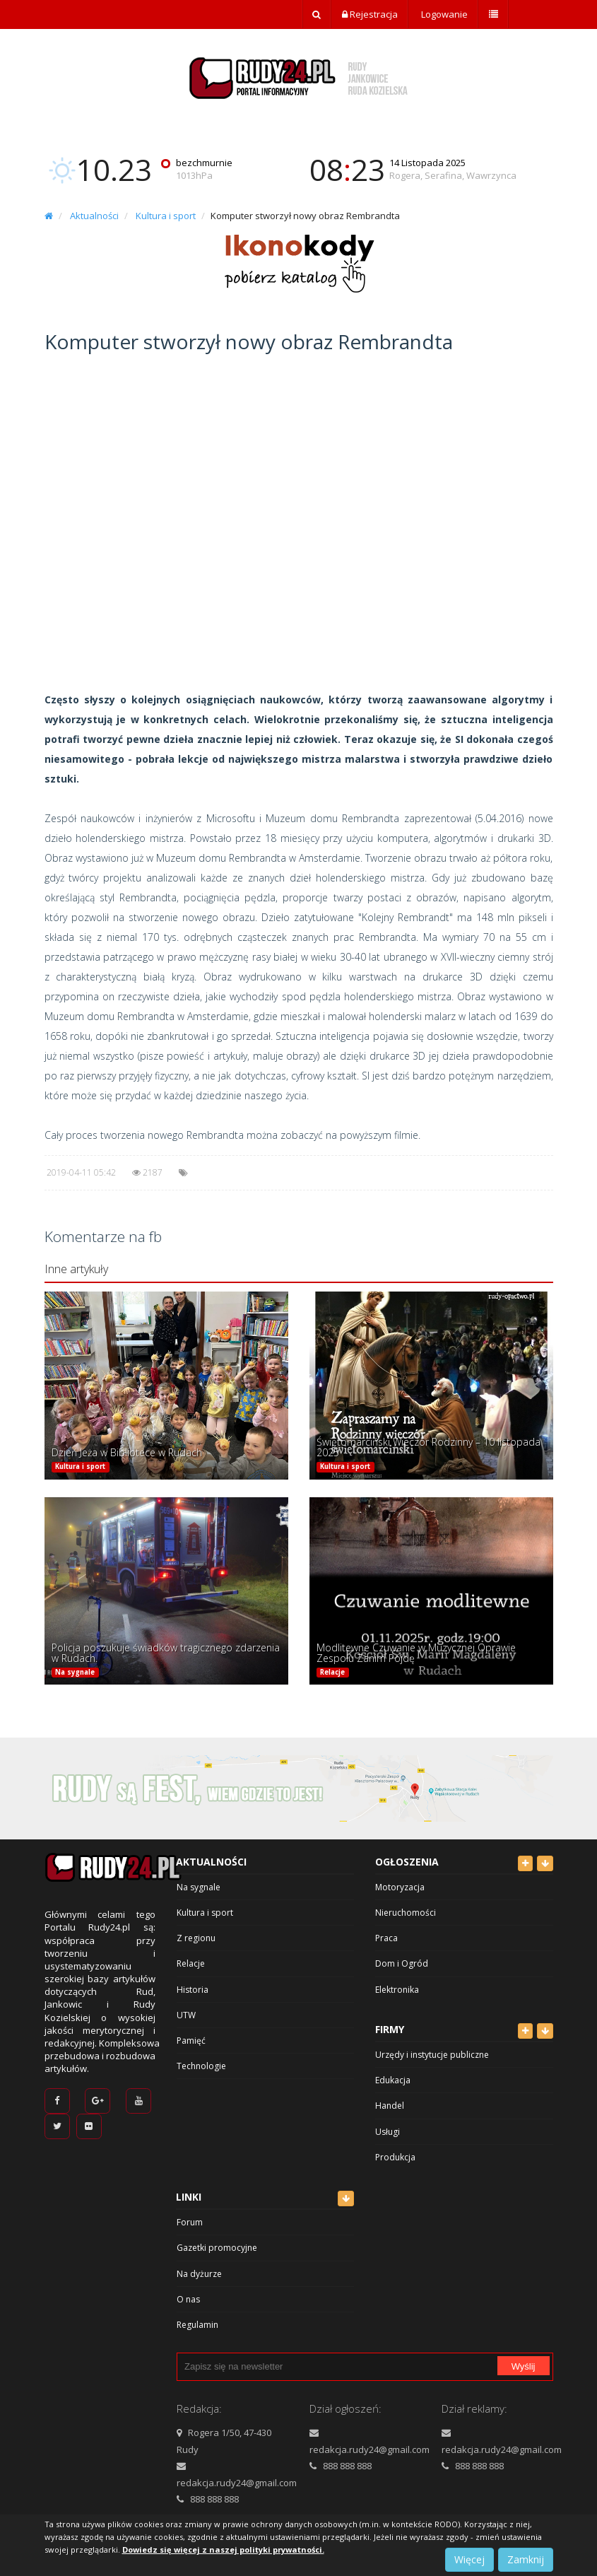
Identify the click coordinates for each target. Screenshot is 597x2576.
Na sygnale (75, 1672)
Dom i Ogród (401, 1963)
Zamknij (525, 2559)
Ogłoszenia (407, 1861)
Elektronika (397, 1990)
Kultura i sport (166, 215)
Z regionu (196, 1938)
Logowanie (443, 14)
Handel (389, 2106)
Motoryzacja (400, 1887)
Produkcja (395, 2157)
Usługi (387, 2132)
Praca (386, 1938)
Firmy (389, 2029)
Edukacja (392, 2080)
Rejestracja (370, 14)
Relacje (332, 1672)
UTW (186, 2015)
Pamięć (191, 2041)
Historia (192, 1990)
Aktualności (94, 215)
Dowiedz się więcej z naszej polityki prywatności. (223, 2549)
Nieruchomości (405, 1913)
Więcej (469, 2559)
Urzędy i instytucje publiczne (432, 2055)
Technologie (201, 2066)
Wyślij (524, 2366)
